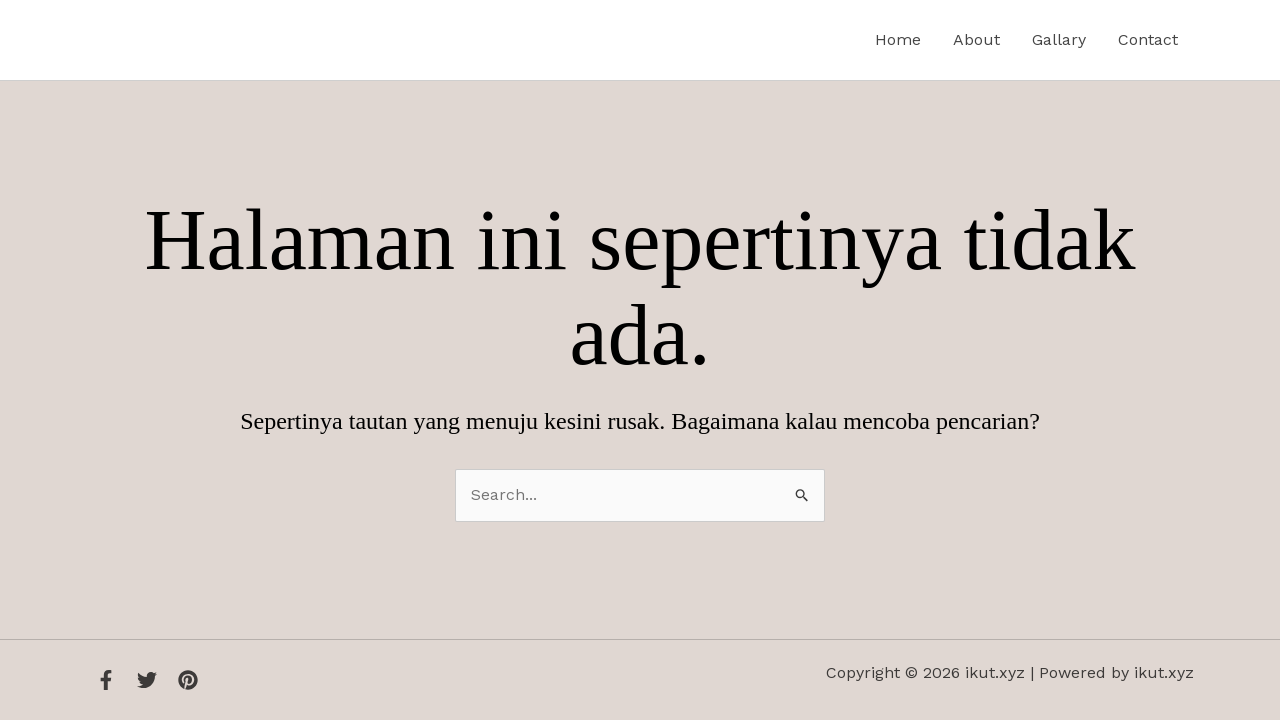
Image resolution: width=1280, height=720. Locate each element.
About (976, 39)
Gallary (1059, 39)
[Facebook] (106, 680)
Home (898, 39)
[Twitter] (147, 680)
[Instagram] (188, 680)
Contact (1148, 39)
